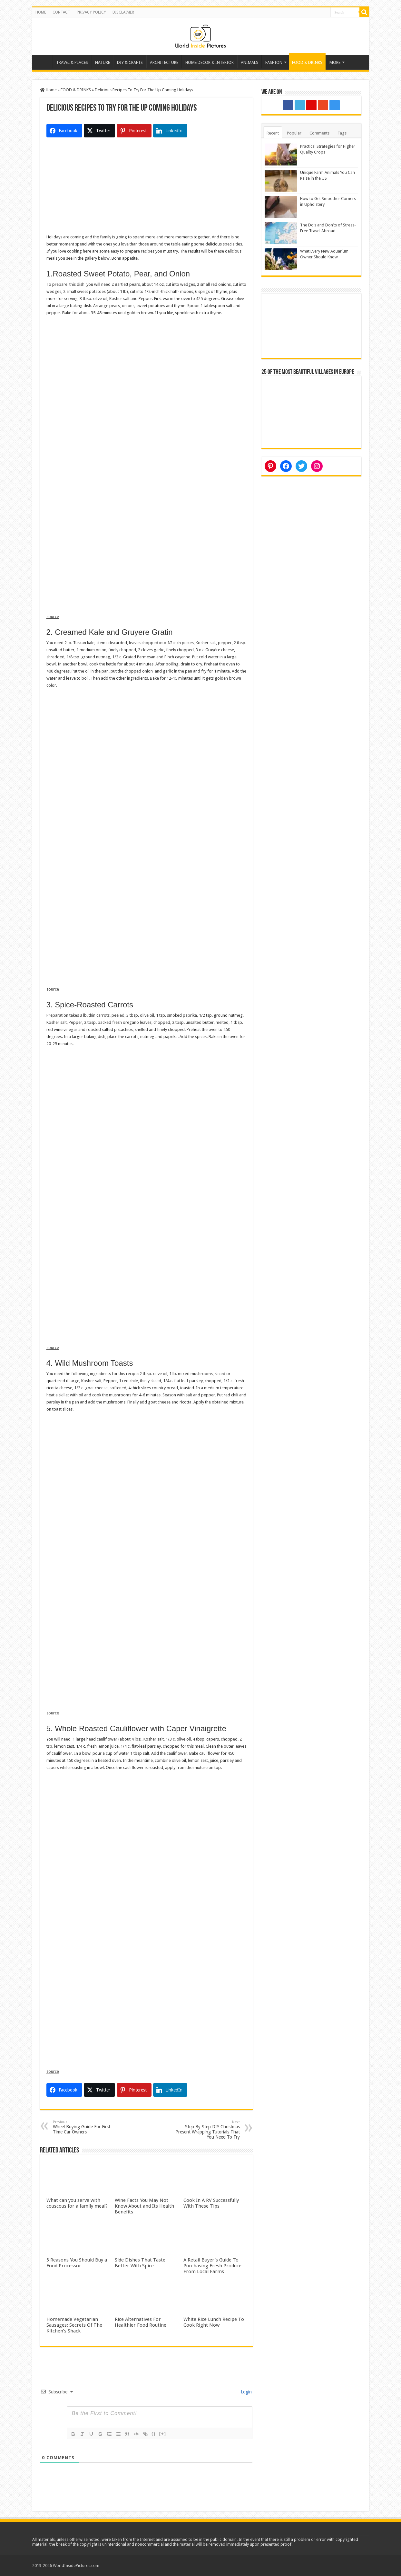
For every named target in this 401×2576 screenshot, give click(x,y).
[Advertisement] (146, 188)
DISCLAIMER (123, 12)
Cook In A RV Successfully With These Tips (211, 2203)
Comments (319, 133)
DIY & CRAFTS (130, 62)
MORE (334, 62)
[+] (162, 2433)
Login (246, 2391)
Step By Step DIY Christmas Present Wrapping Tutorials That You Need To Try (207, 2130)
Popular (294, 133)
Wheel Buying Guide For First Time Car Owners (86, 2127)
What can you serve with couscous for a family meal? (77, 2203)
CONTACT (61, 12)
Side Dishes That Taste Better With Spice (140, 2263)
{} (154, 2433)
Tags (342, 133)
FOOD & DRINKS (307, 62)
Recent (273, 133)
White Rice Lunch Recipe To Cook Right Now (213, 2322)
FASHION (273, 62)
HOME (40, 12)
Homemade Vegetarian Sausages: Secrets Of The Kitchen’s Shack (74, 2325)
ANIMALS (249, 62)
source (52, 616)
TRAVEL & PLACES (72, 62)
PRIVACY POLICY (91, 12)
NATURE (102, 62)
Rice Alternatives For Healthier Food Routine (140, 2322)
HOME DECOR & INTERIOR (209, 62)
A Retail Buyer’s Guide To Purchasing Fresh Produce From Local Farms (212, 2265)
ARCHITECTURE (164, 62)
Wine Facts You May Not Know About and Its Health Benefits (144, 2206)
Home (43, 61)
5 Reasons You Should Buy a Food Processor (76, 2263)
